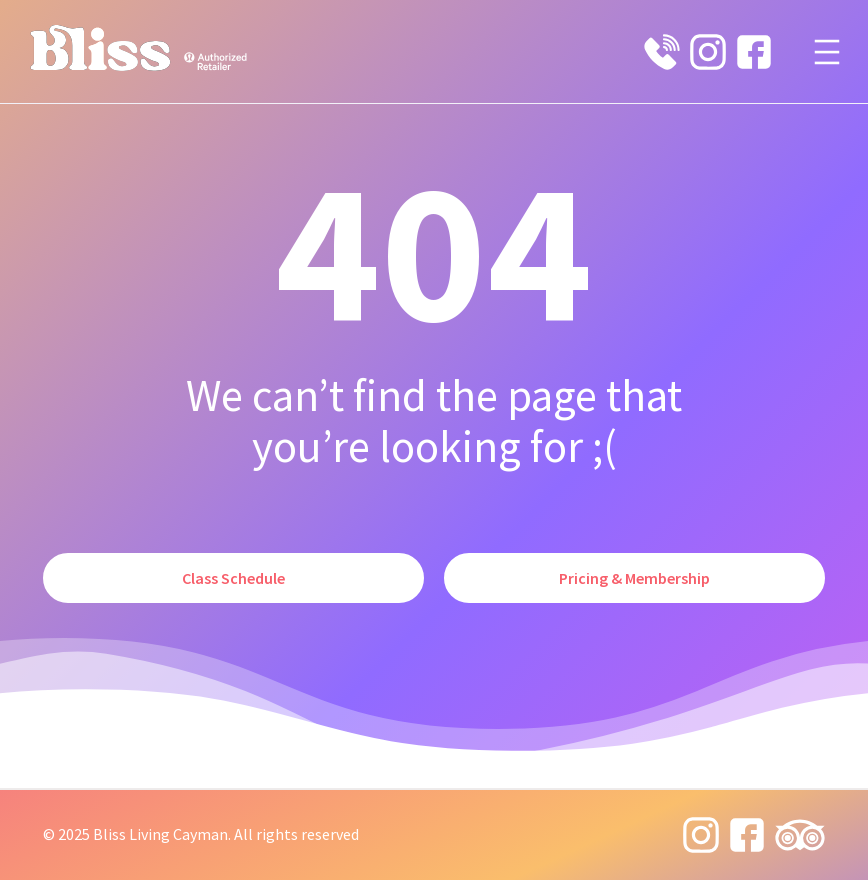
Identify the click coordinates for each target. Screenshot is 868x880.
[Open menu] (827, 52)
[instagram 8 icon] (708, 52)
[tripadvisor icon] (800, 835)
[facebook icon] (754, 52)
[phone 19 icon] (662, 52)
